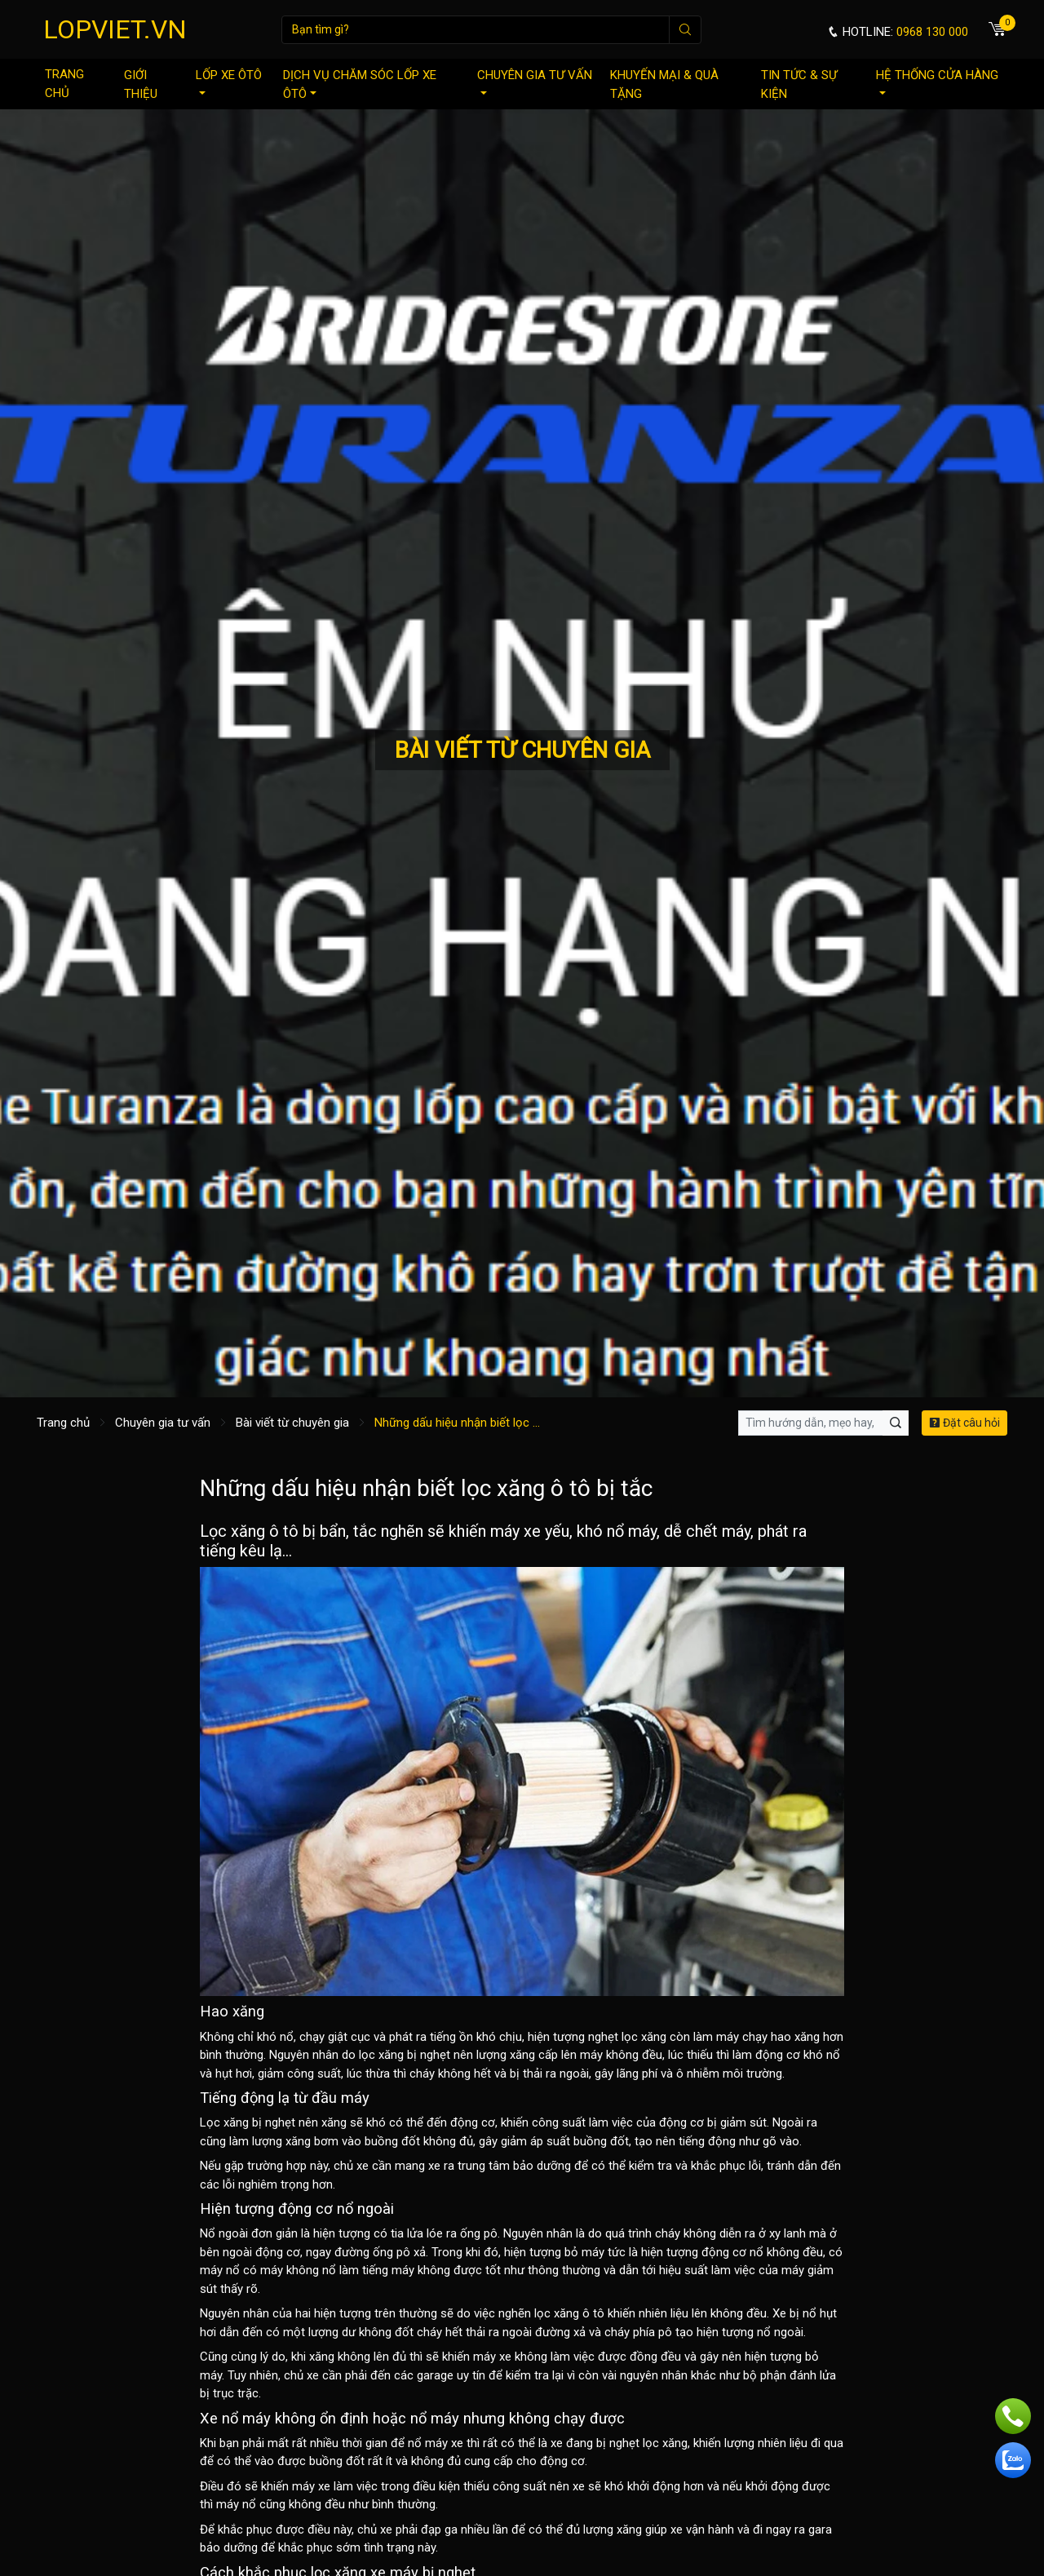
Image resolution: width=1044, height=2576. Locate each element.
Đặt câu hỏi (964, 1422)
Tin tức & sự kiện (799, 84)
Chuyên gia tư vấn (534, 81)
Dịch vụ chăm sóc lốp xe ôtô (359, 84)
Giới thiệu (140, 84)
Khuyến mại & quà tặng (664, 84)
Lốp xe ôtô (229, 81)
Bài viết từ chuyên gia (292, 1422)
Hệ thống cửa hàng (937, 81)
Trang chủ (64, 83)
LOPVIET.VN (115, 29)
